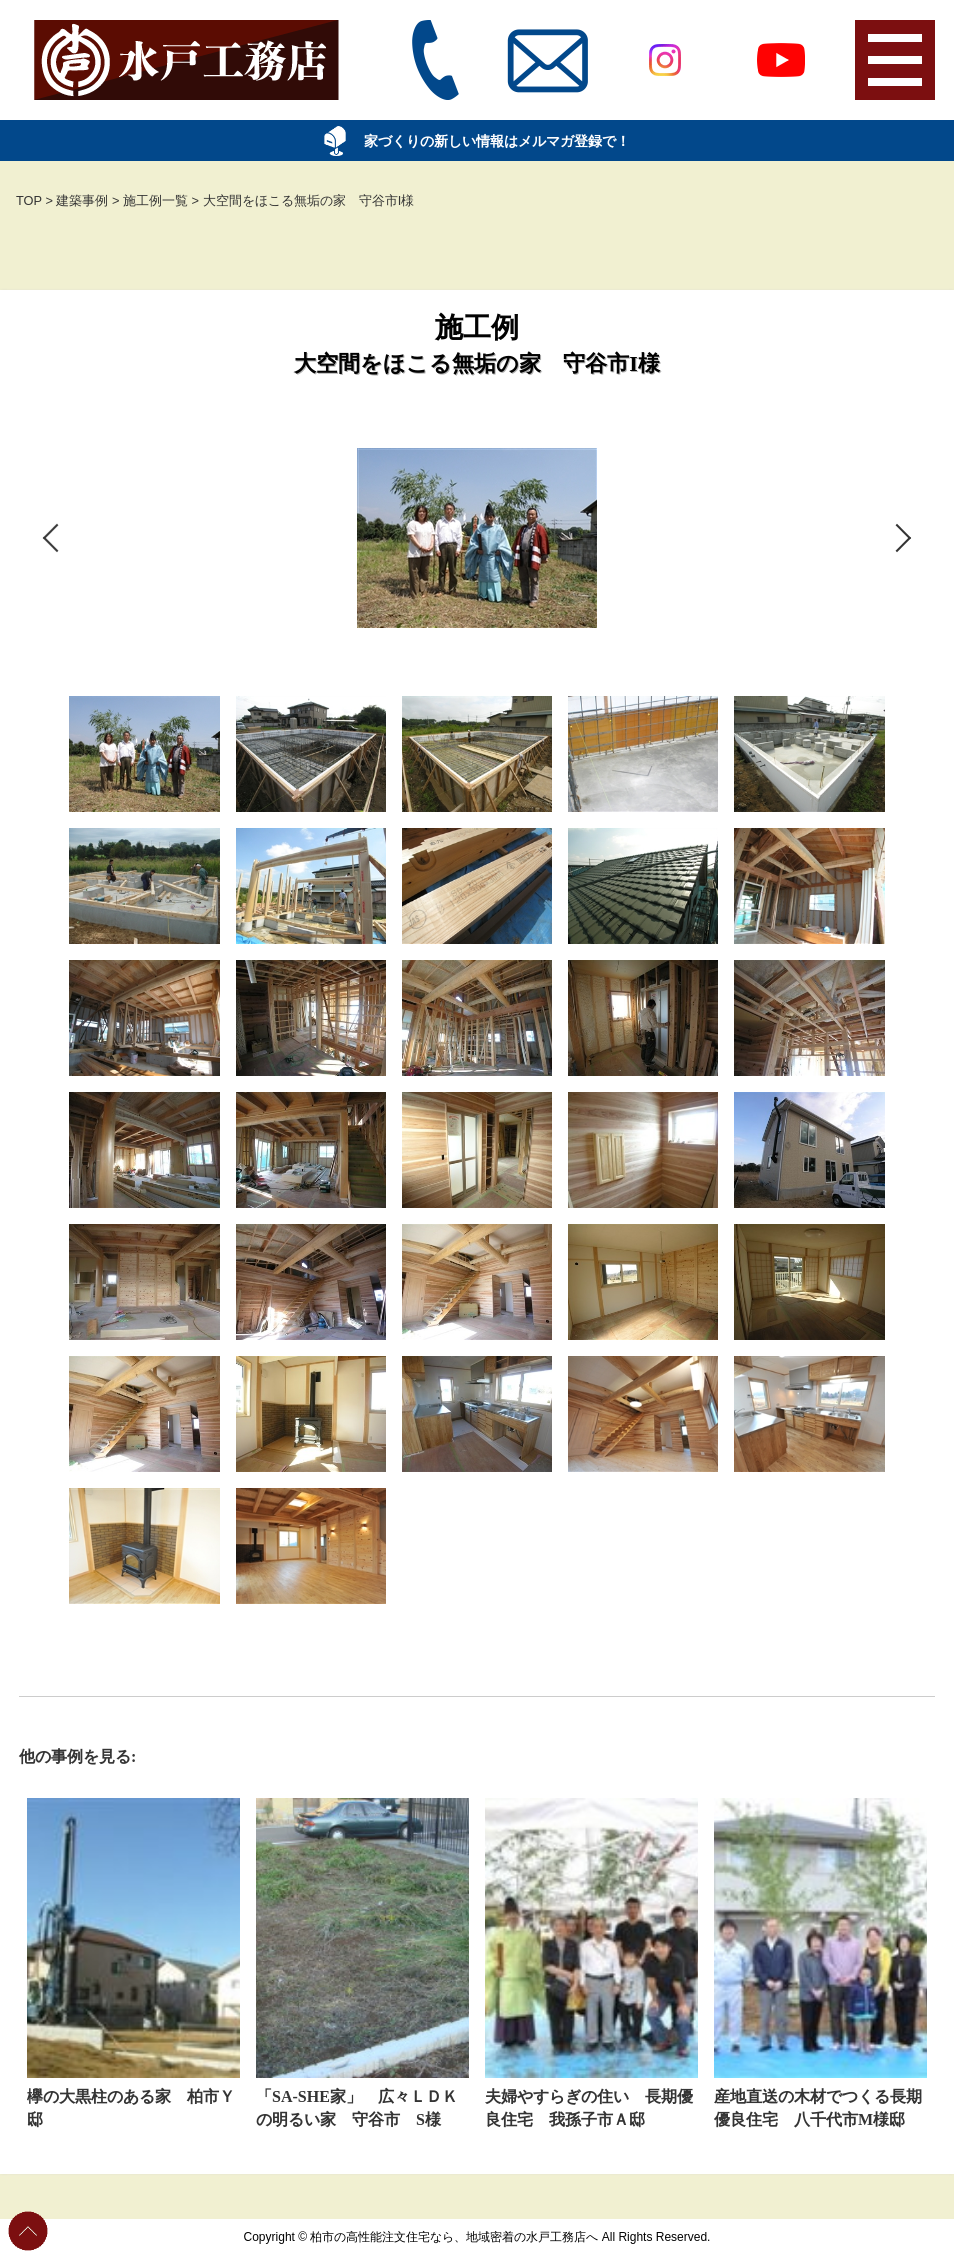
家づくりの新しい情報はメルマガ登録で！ (485, 141)
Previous (22, 1150)
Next (932, 1150)
